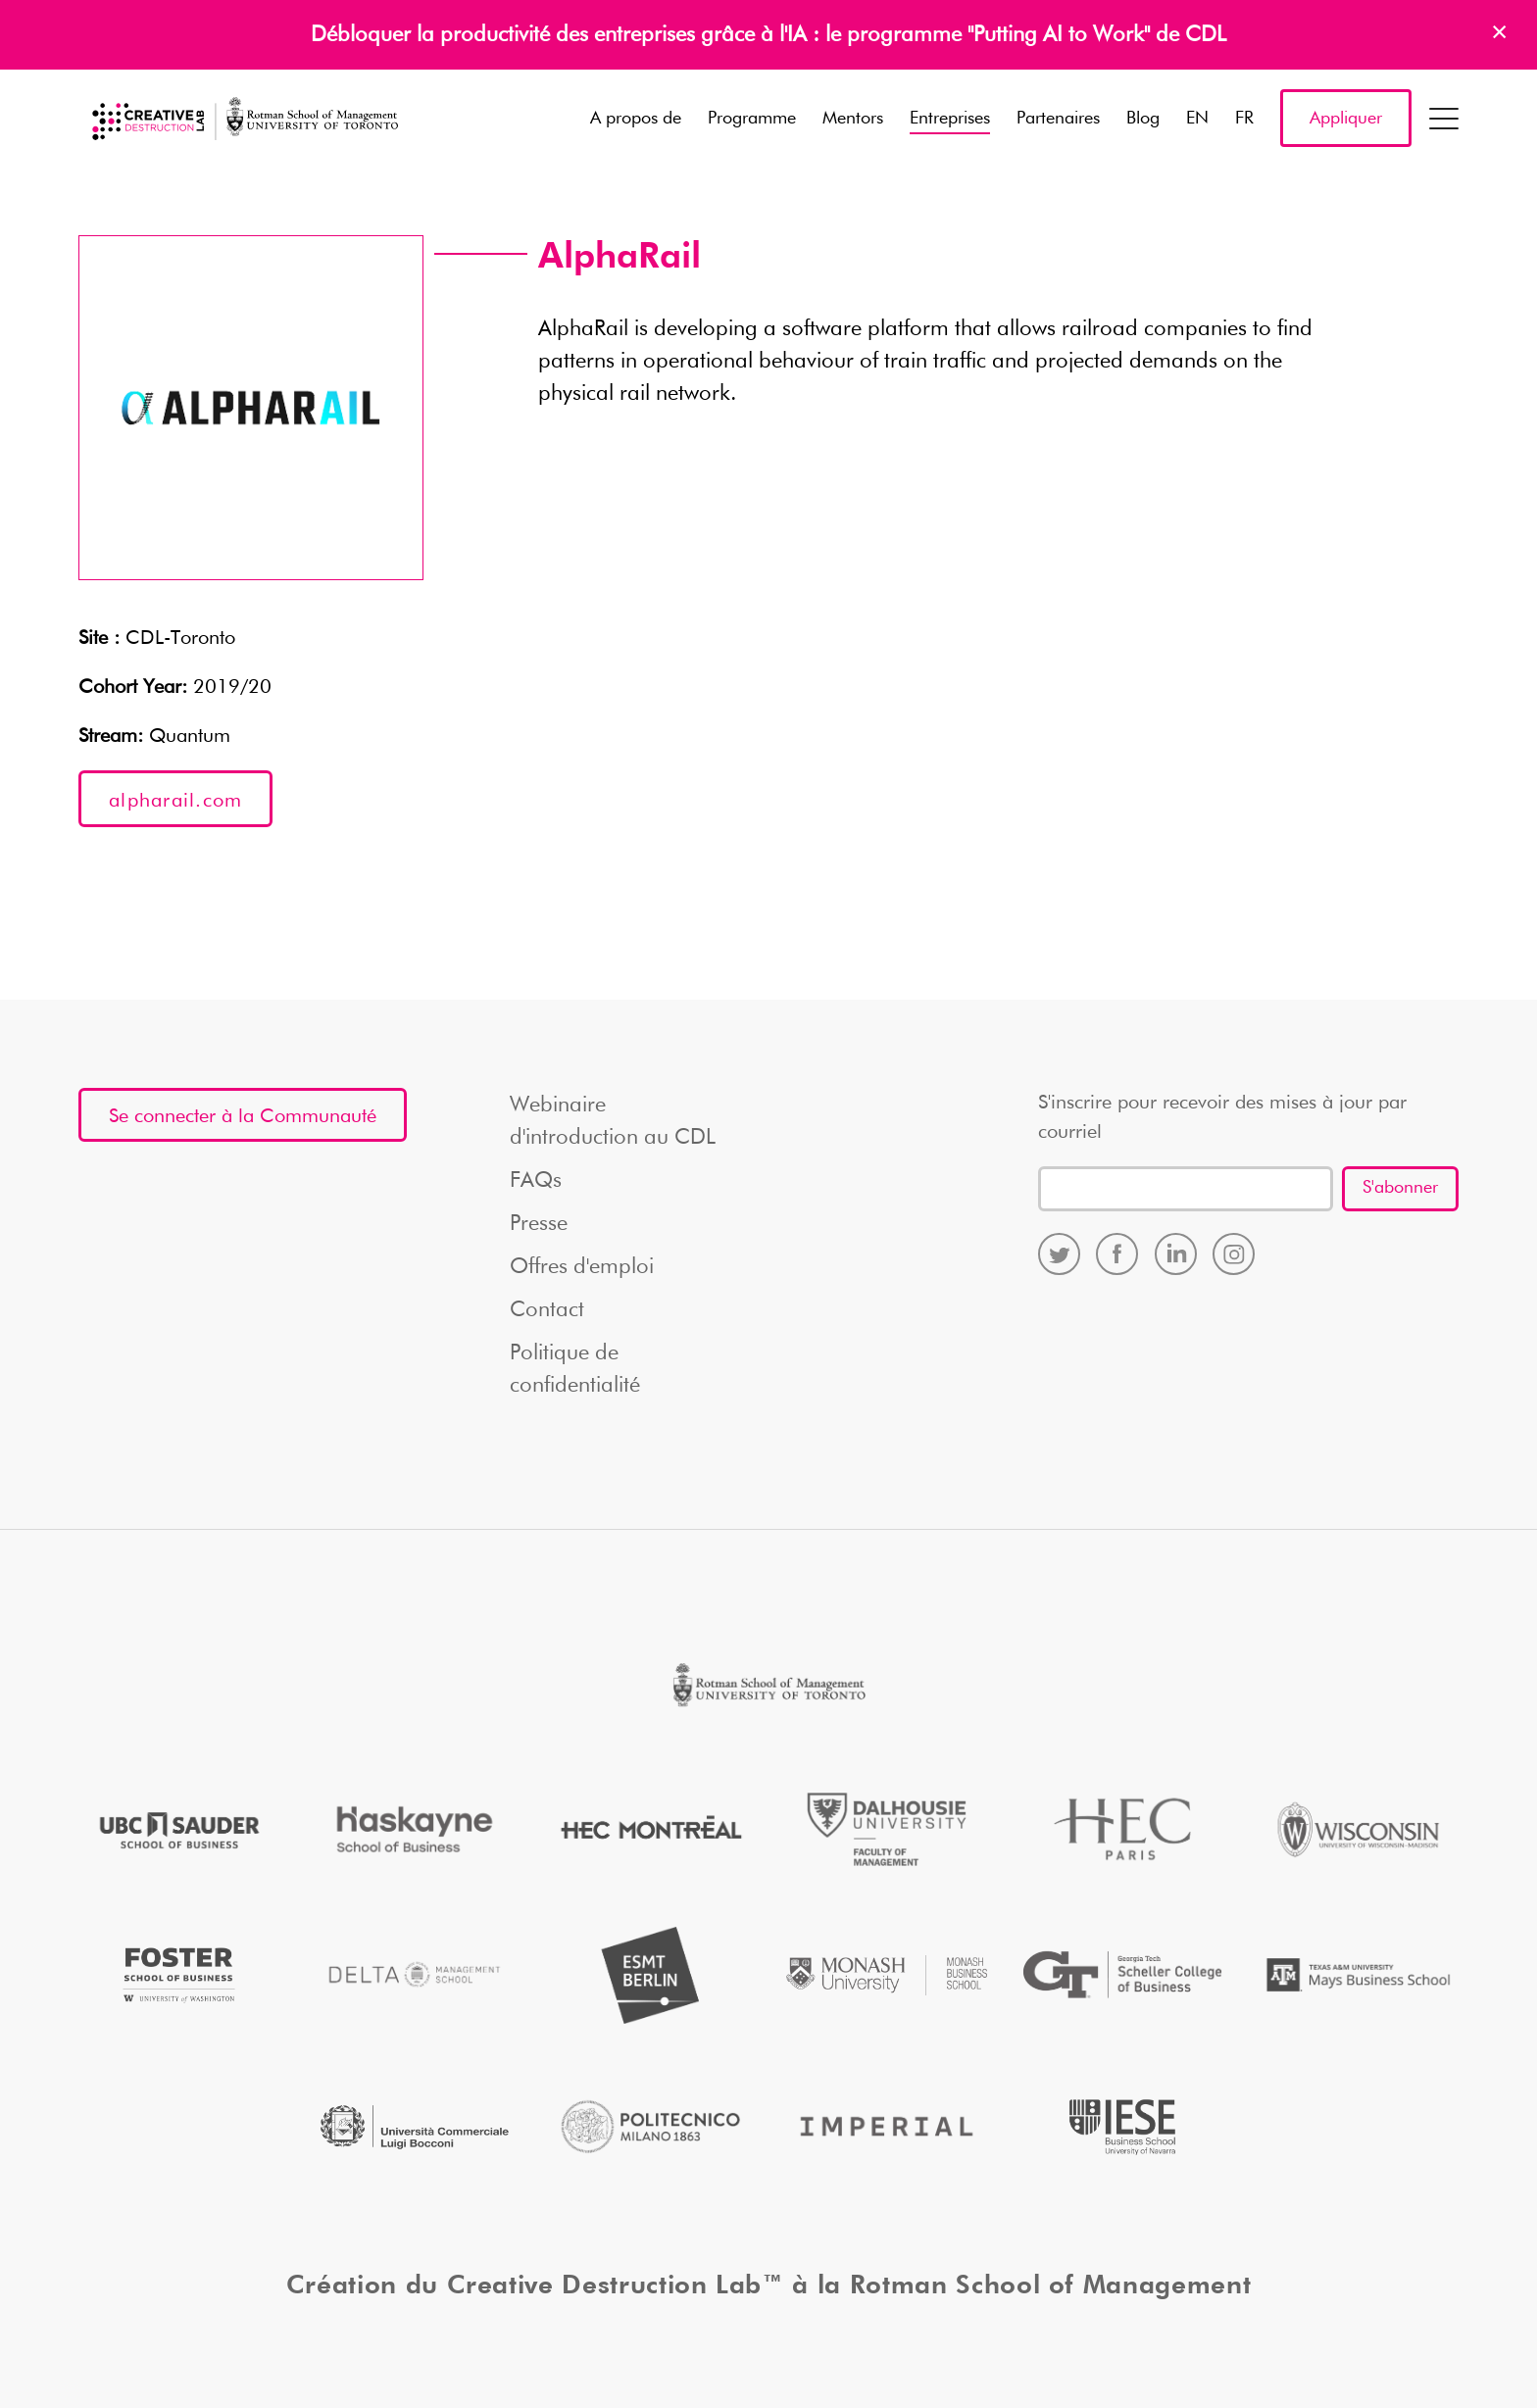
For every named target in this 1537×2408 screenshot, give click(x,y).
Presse (539, 1224)
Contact (547, 1310)
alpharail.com (175, 801)
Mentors (852, 118)
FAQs (536, 1181)
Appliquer (1346, 118)
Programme (752, 118)
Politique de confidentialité (575, 1370)
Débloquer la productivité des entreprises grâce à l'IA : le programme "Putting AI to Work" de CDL (768, 35)
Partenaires (1058, 118)
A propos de (635, 118)
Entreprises (950, 118)
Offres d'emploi (582, 1267)
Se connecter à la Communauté (242, 1116)
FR (1244, 118)
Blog (1143, 118)
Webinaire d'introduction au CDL (613, 1122)
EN (1197, 118)
